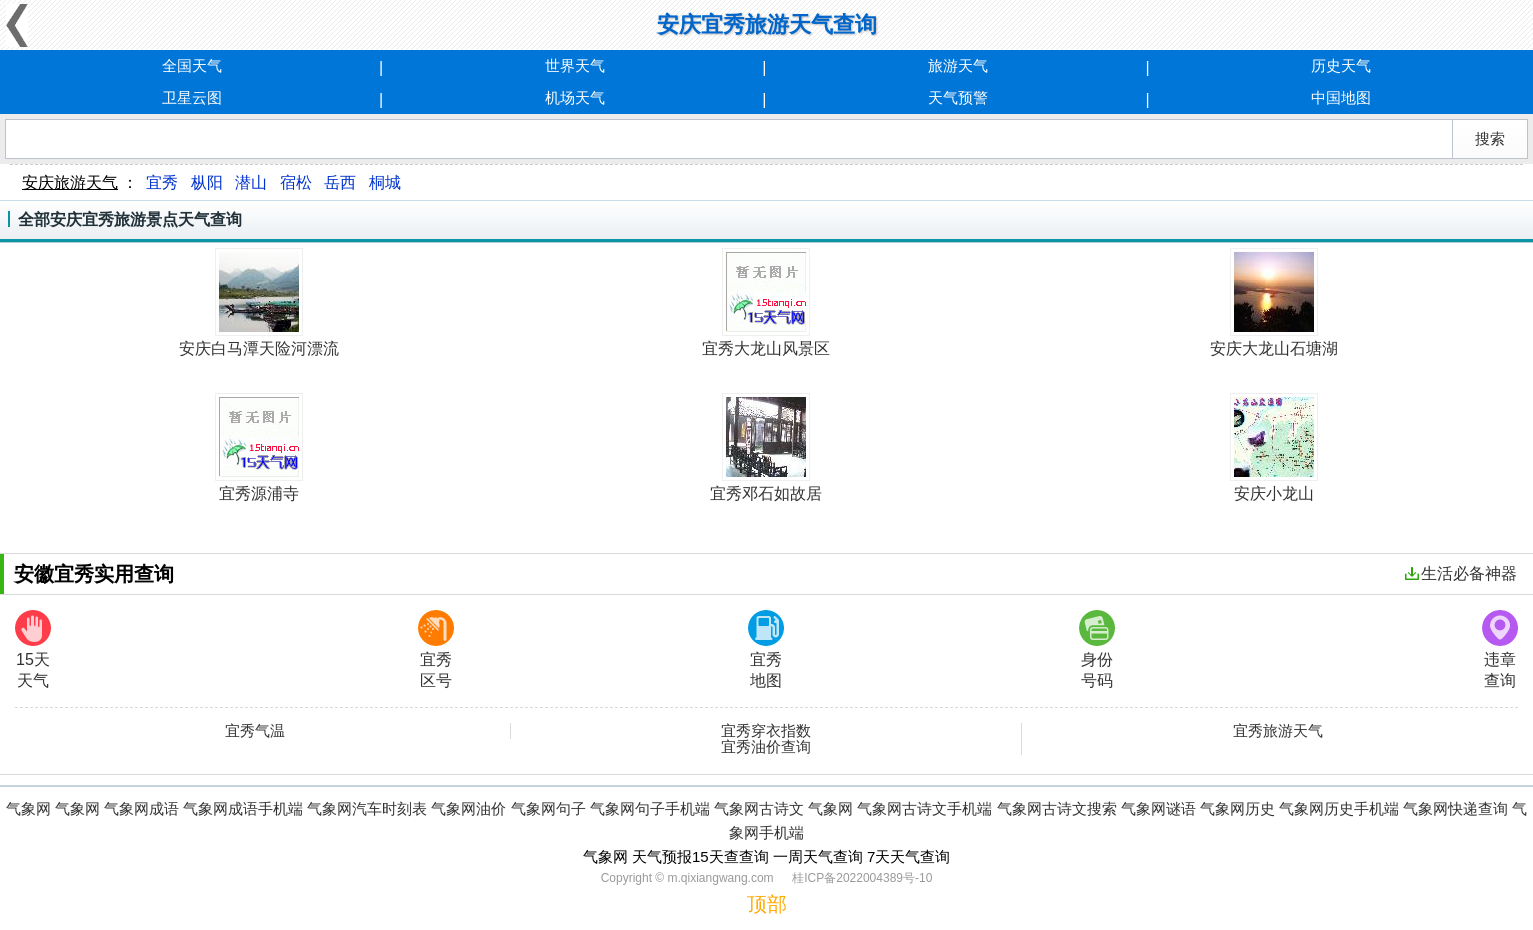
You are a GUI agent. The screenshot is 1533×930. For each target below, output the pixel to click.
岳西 (340, 182)
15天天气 (33, 649)
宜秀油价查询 (766, 747)
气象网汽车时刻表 (367, 808)
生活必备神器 (1461, 573)
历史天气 (1341, 65)
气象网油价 (468, 808)
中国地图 (1341, 97)
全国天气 (192, 65)
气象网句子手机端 (650, 808)
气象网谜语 (1158, 808)
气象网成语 (141, 808)
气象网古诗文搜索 (1057, 808)
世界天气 (575, 65)
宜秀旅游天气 (1278, 731)
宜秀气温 (255, 731)
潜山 (251, 182)
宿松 (296, 182)
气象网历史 (1237, 808)
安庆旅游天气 (70, 182)
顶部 (767, 904)
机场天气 (575, 97)
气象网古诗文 (759, 808)
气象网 (28, 808)
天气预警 (958, 97)
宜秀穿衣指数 (766, 731)
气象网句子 (548, 808)
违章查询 (1500, 649)
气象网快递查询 (1455, 808)
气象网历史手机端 (1339, 808)
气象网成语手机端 (243, 808)
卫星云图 (192, 97)
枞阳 (207, 182)
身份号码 (1097, 649)
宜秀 (162, 182)
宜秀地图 (766, 649)
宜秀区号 (436, 649)
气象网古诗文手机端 (924, 808)
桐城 (385, 182)
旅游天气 (958, 65)
